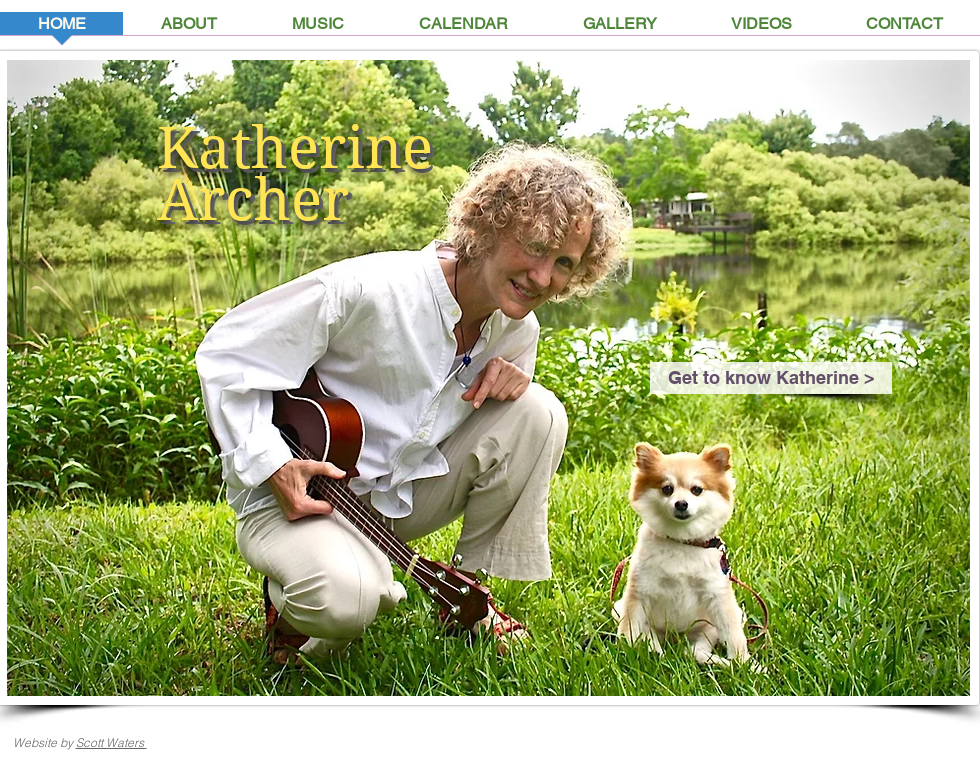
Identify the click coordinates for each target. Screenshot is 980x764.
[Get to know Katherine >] (771, 378)
